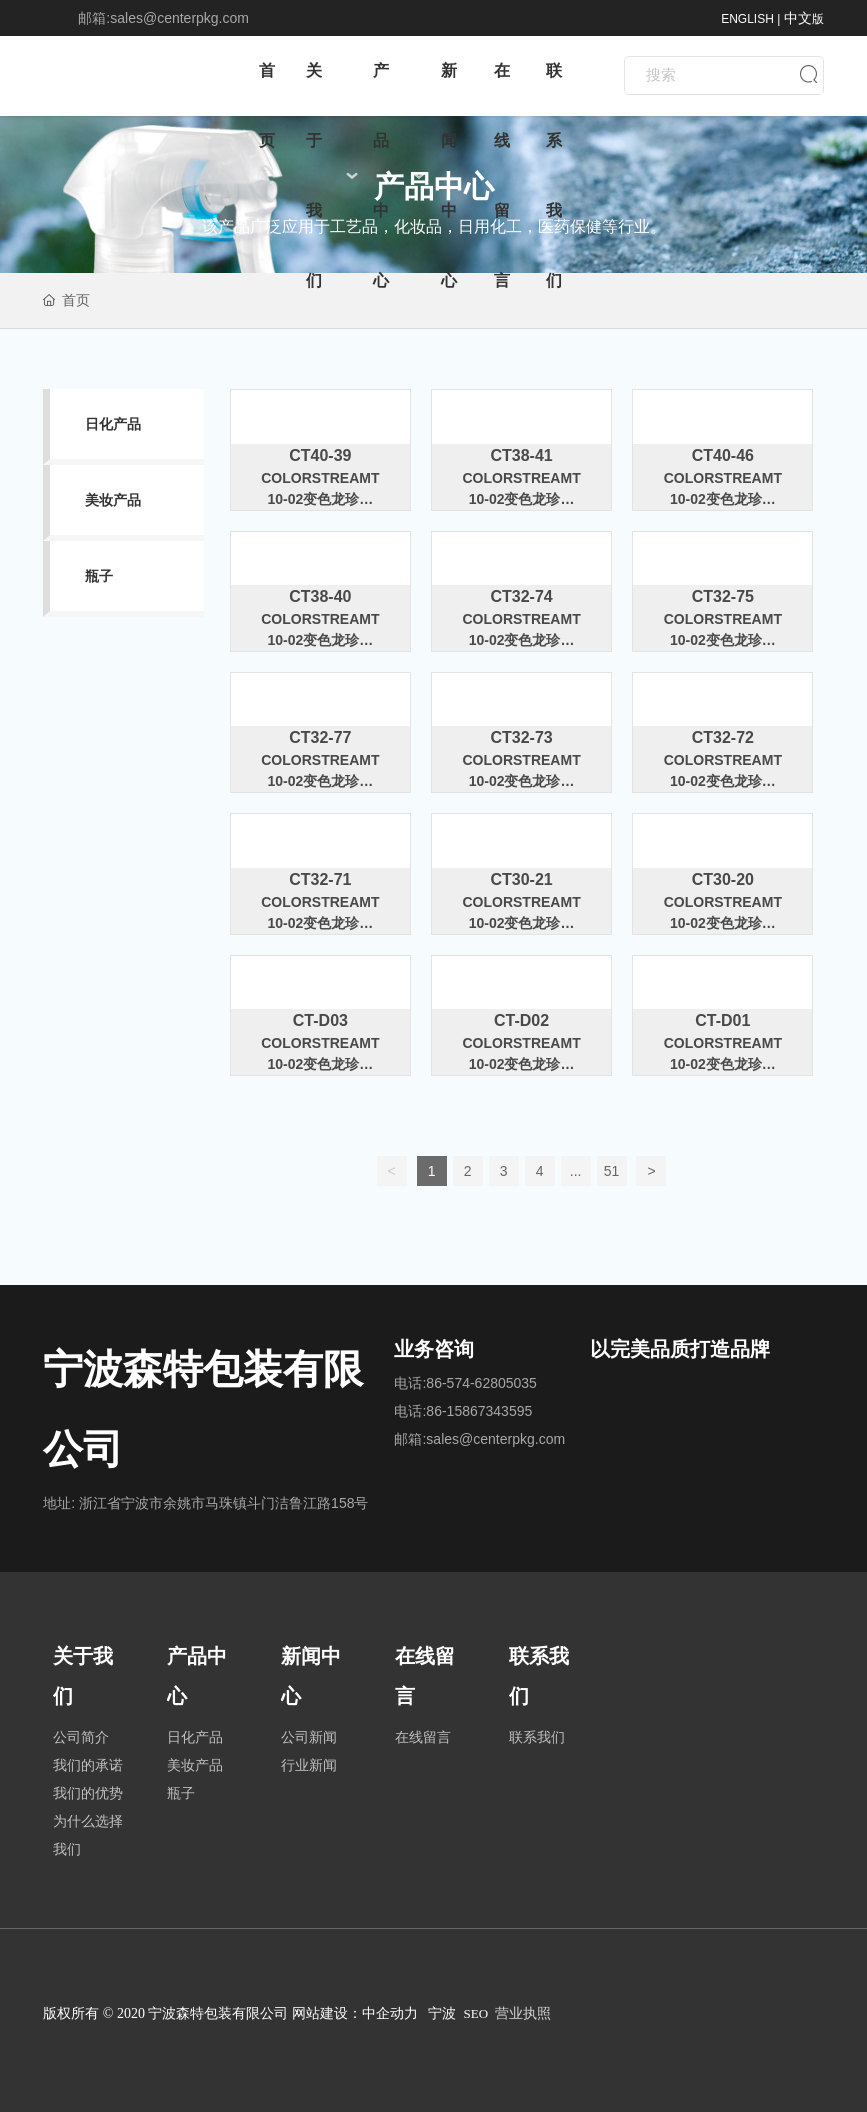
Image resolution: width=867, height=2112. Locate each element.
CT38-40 (320, 596)
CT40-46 (723, 455)
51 (612, 1171)
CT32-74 (521, 596)
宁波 (442, 2013)
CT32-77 (320, 737)
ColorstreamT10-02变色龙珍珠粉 (320, 499)
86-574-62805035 (481, 1383)
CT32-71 (320, 879)
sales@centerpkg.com (179, 18)
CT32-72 (723, 737)
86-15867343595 (479, 1411)
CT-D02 (521, 1020)
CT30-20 (723, 879)
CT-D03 (320, 1020)
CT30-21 (521, 879)
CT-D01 (722, 1020)
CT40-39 (320, 455)
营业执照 (523, 2013)
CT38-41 (521, 455)
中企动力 (390, 2013)
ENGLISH (747, 19)
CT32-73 (521, 737)
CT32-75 (723, 596)
